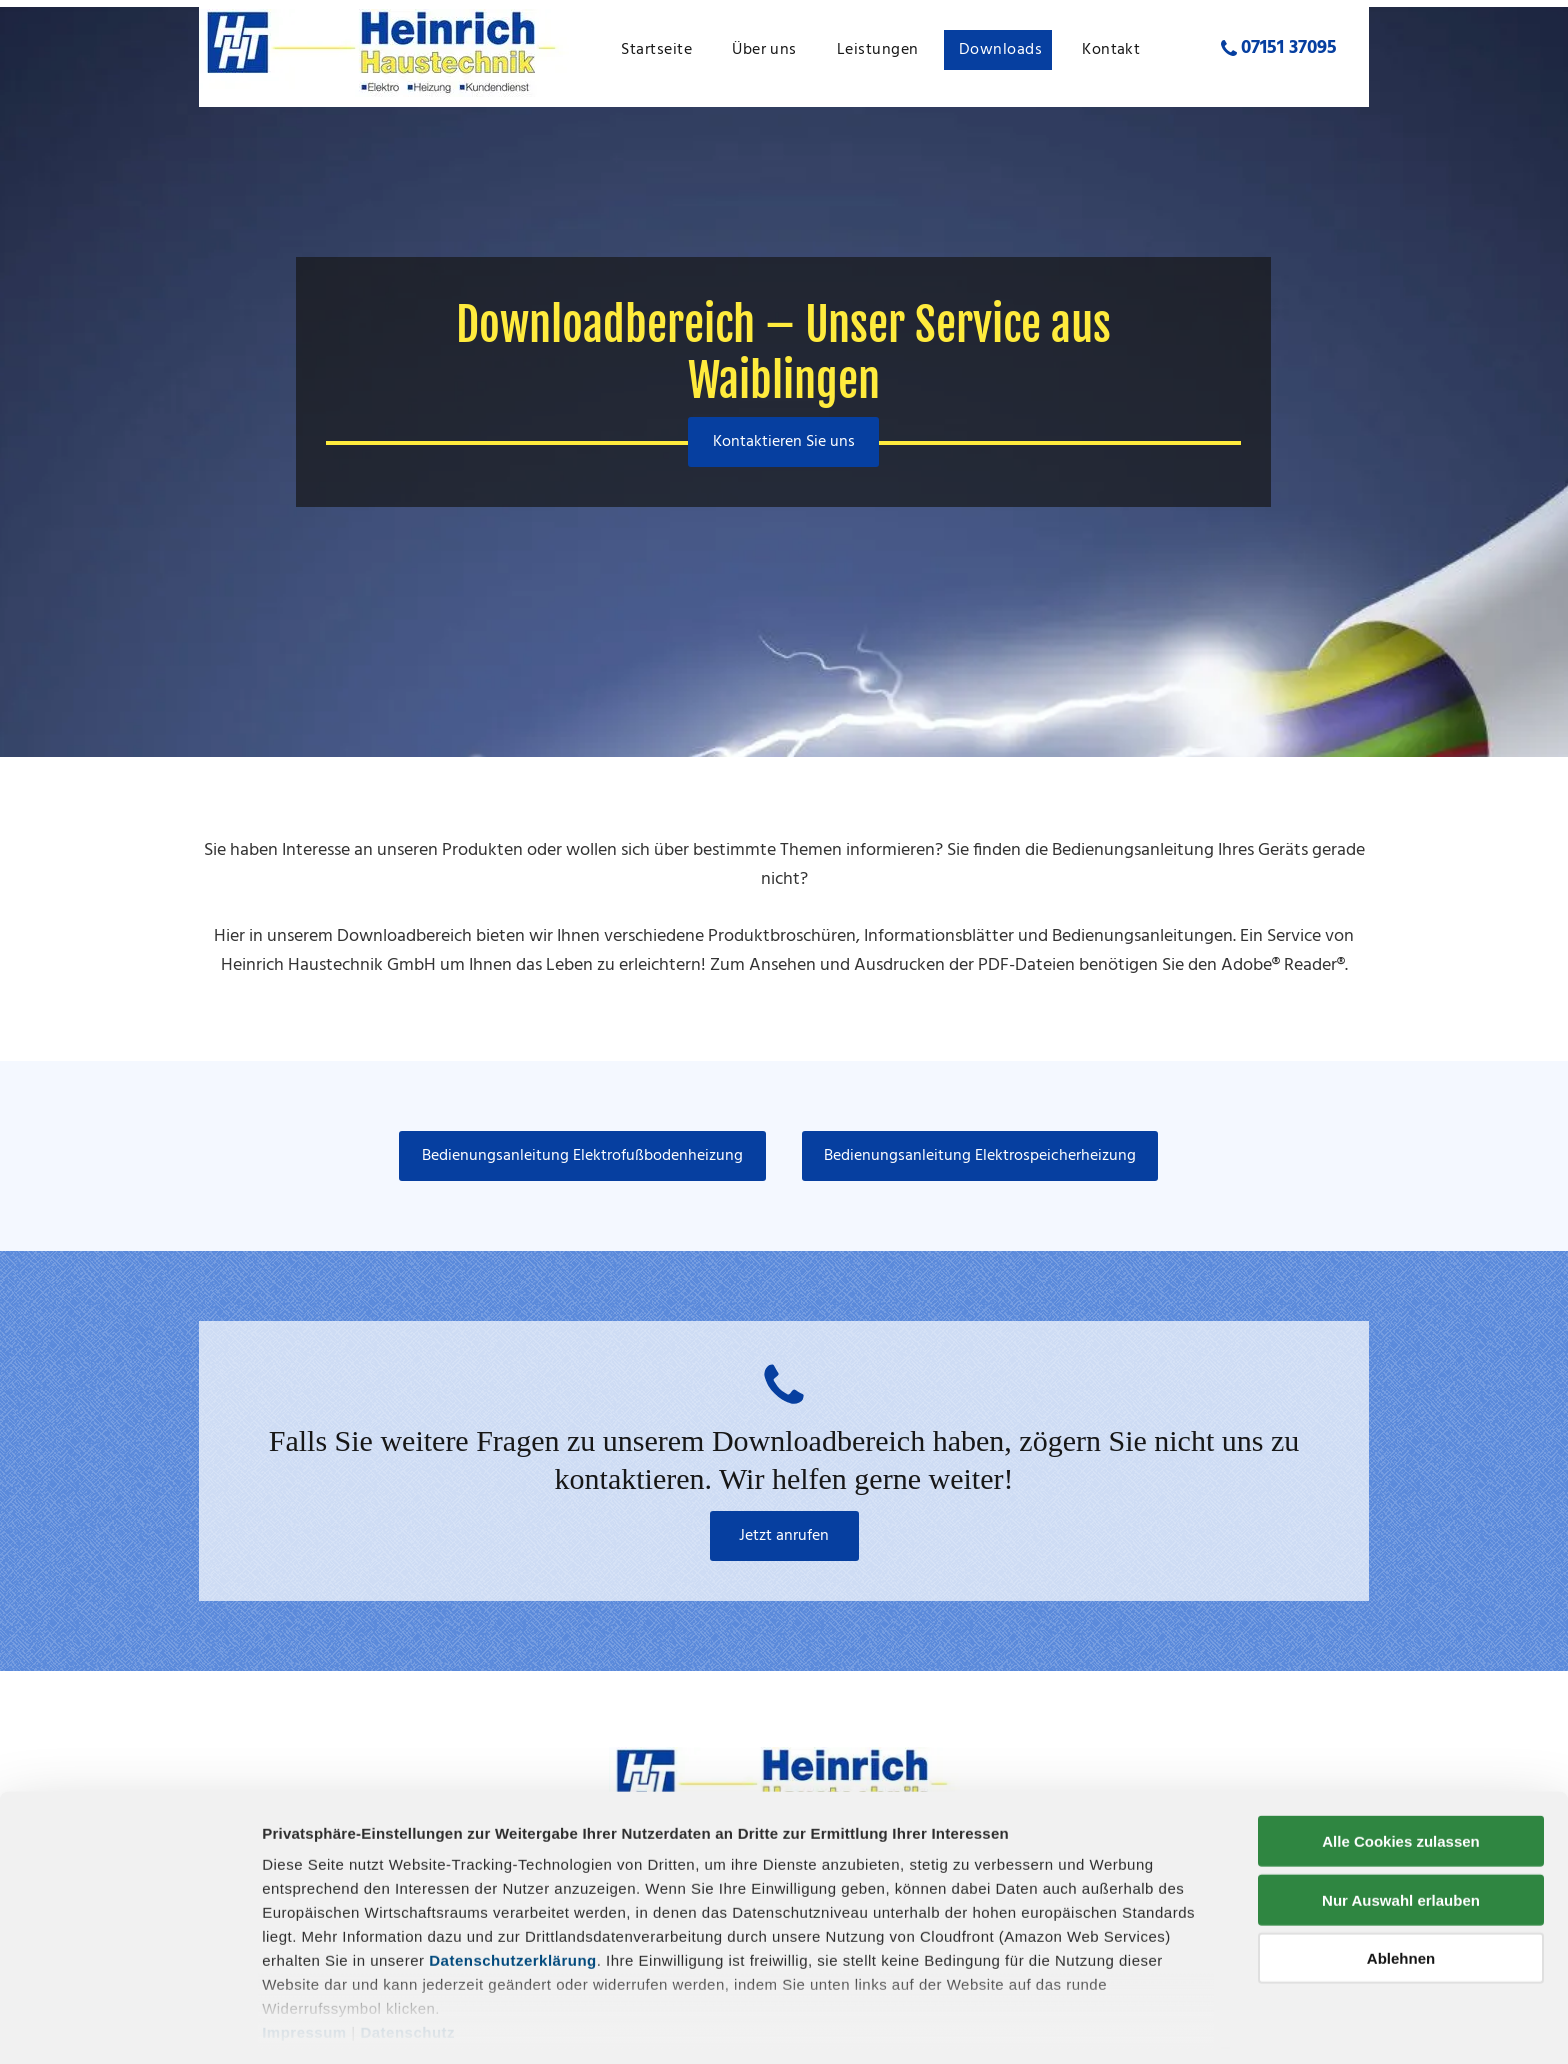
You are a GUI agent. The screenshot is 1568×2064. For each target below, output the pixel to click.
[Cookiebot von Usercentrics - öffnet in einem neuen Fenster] (129, 2025)
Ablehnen (1401, 1888)
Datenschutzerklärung (513, 1890)
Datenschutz (407, 1962)
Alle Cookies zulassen (1401, 1771)
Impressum (304, 1962)
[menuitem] (661, 50)
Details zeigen (1063, 2024)
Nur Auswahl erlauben (1401, 1829)
